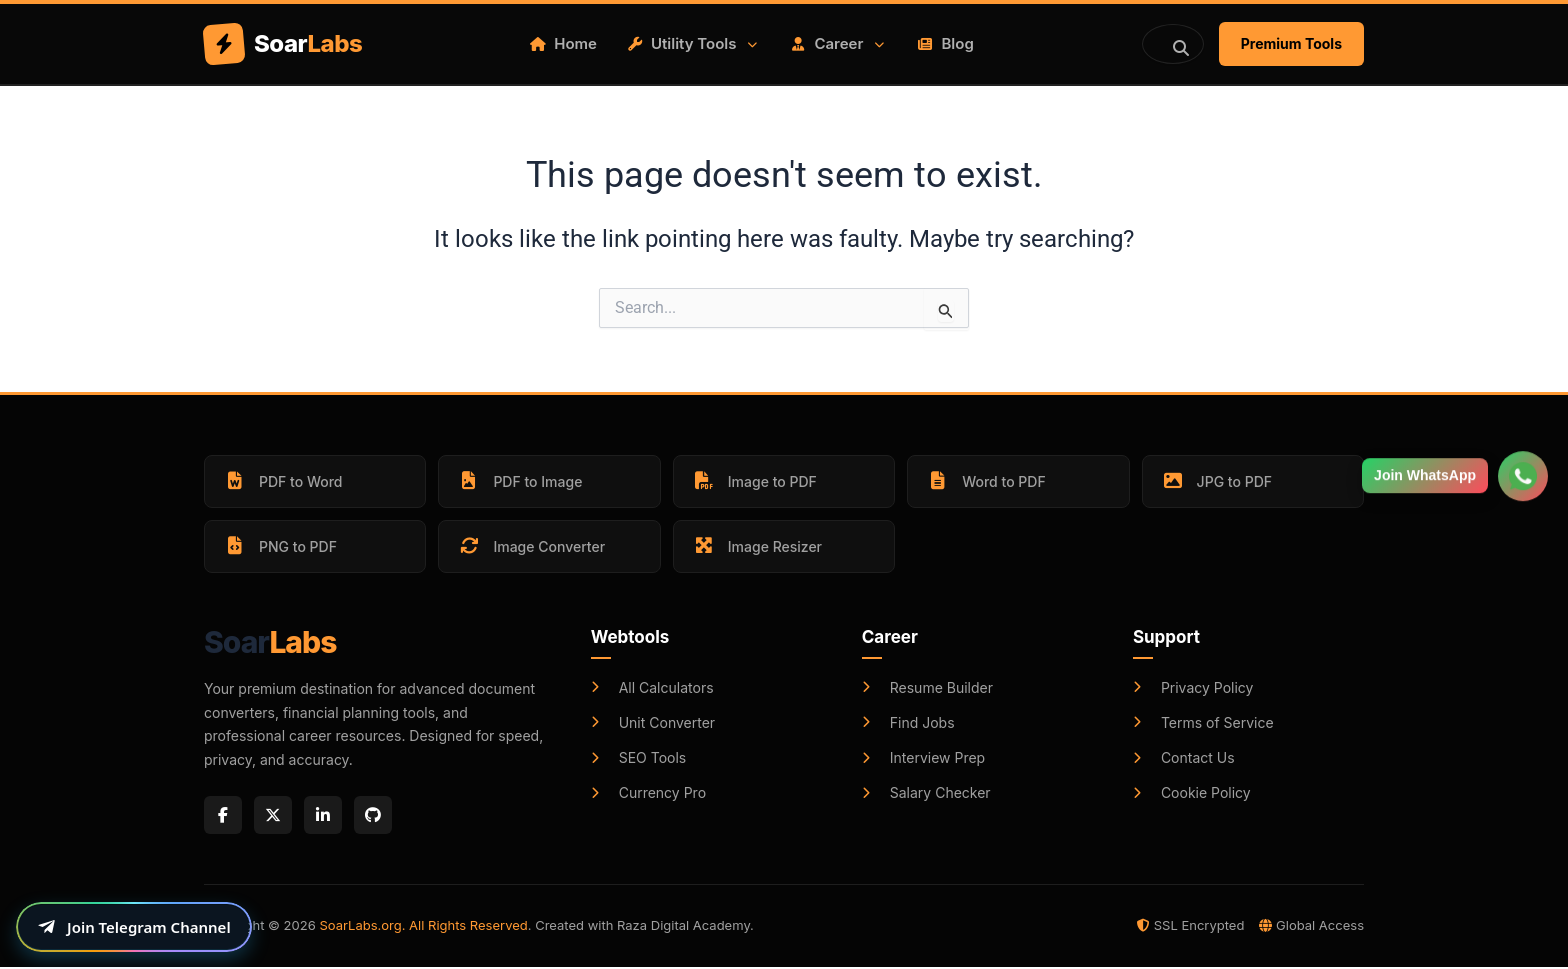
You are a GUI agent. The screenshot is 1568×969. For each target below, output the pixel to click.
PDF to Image (519, 481)
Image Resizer (757, 546)
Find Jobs (908, 722)
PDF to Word (282, 481)
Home (563, 43)
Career (838, 43)
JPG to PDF (1216, 481)
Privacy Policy (1193, 687)
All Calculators (652, 687)
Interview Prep (923, 757)
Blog (945, 43)
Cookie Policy (1192, 792)
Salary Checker (926, 792)
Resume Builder (927, 687)
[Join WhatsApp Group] (1523, 467)
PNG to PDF (280, 546)
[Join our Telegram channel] (134, 927)
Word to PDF (985, 481)
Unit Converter (653, 722)
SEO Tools (639, 757)
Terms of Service (1203, 722)
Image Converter (531, 546)
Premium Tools (1291, 43)
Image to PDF (754, 481)
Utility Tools (694, 43)
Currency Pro (648, 792)
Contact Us (1184, 757)
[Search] (1173, 44)
